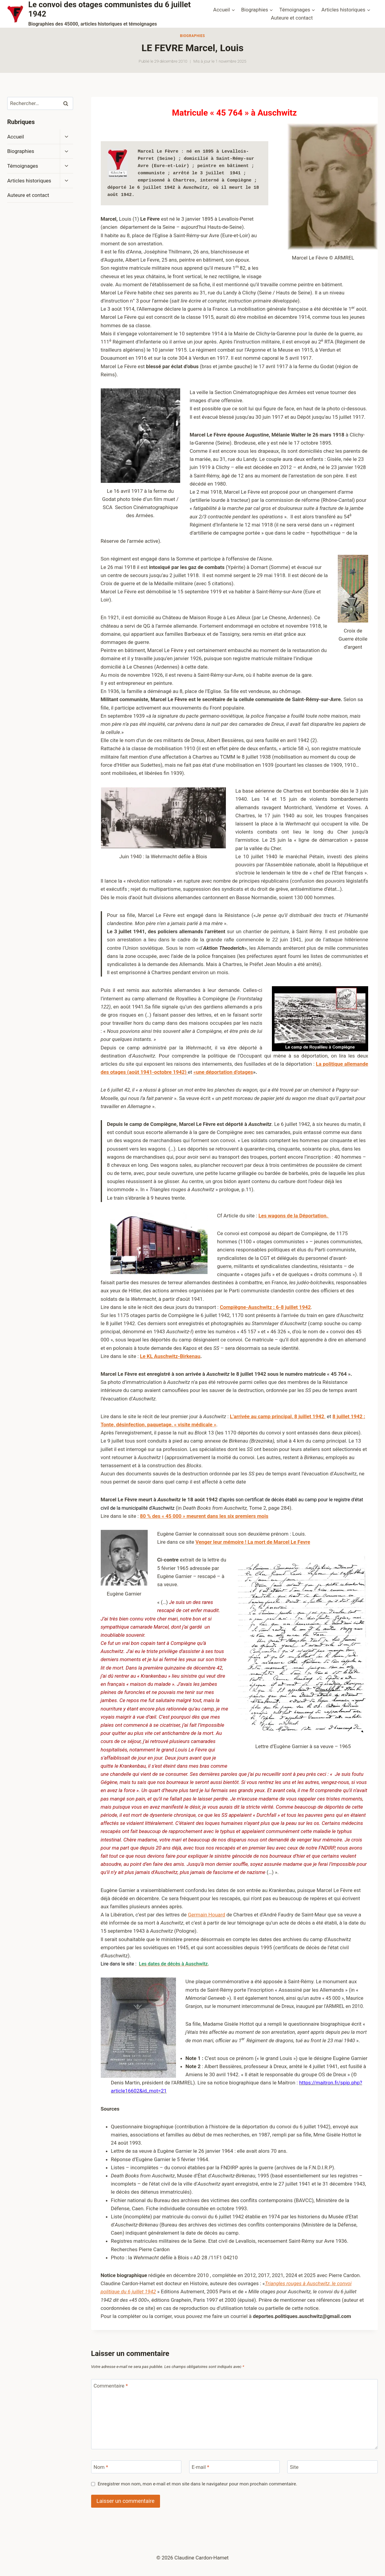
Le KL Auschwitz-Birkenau (170, 1356)
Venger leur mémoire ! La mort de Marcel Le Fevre (253, 1542)
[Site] (332, 2466)
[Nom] (136, 2466)
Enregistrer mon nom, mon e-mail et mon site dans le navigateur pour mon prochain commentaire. (197, 2484)
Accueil (15, 137)
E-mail (200, 2467)
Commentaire (111, 2386)
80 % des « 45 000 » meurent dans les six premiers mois (204, 1516)
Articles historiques (29, 181)
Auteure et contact (292, 18)
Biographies (192, 36)
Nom (101, 2467)
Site (294, 2467)
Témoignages (22, 166)
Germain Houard (206, 1915)
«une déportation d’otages (223, 1072)
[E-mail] (234, 2466)
